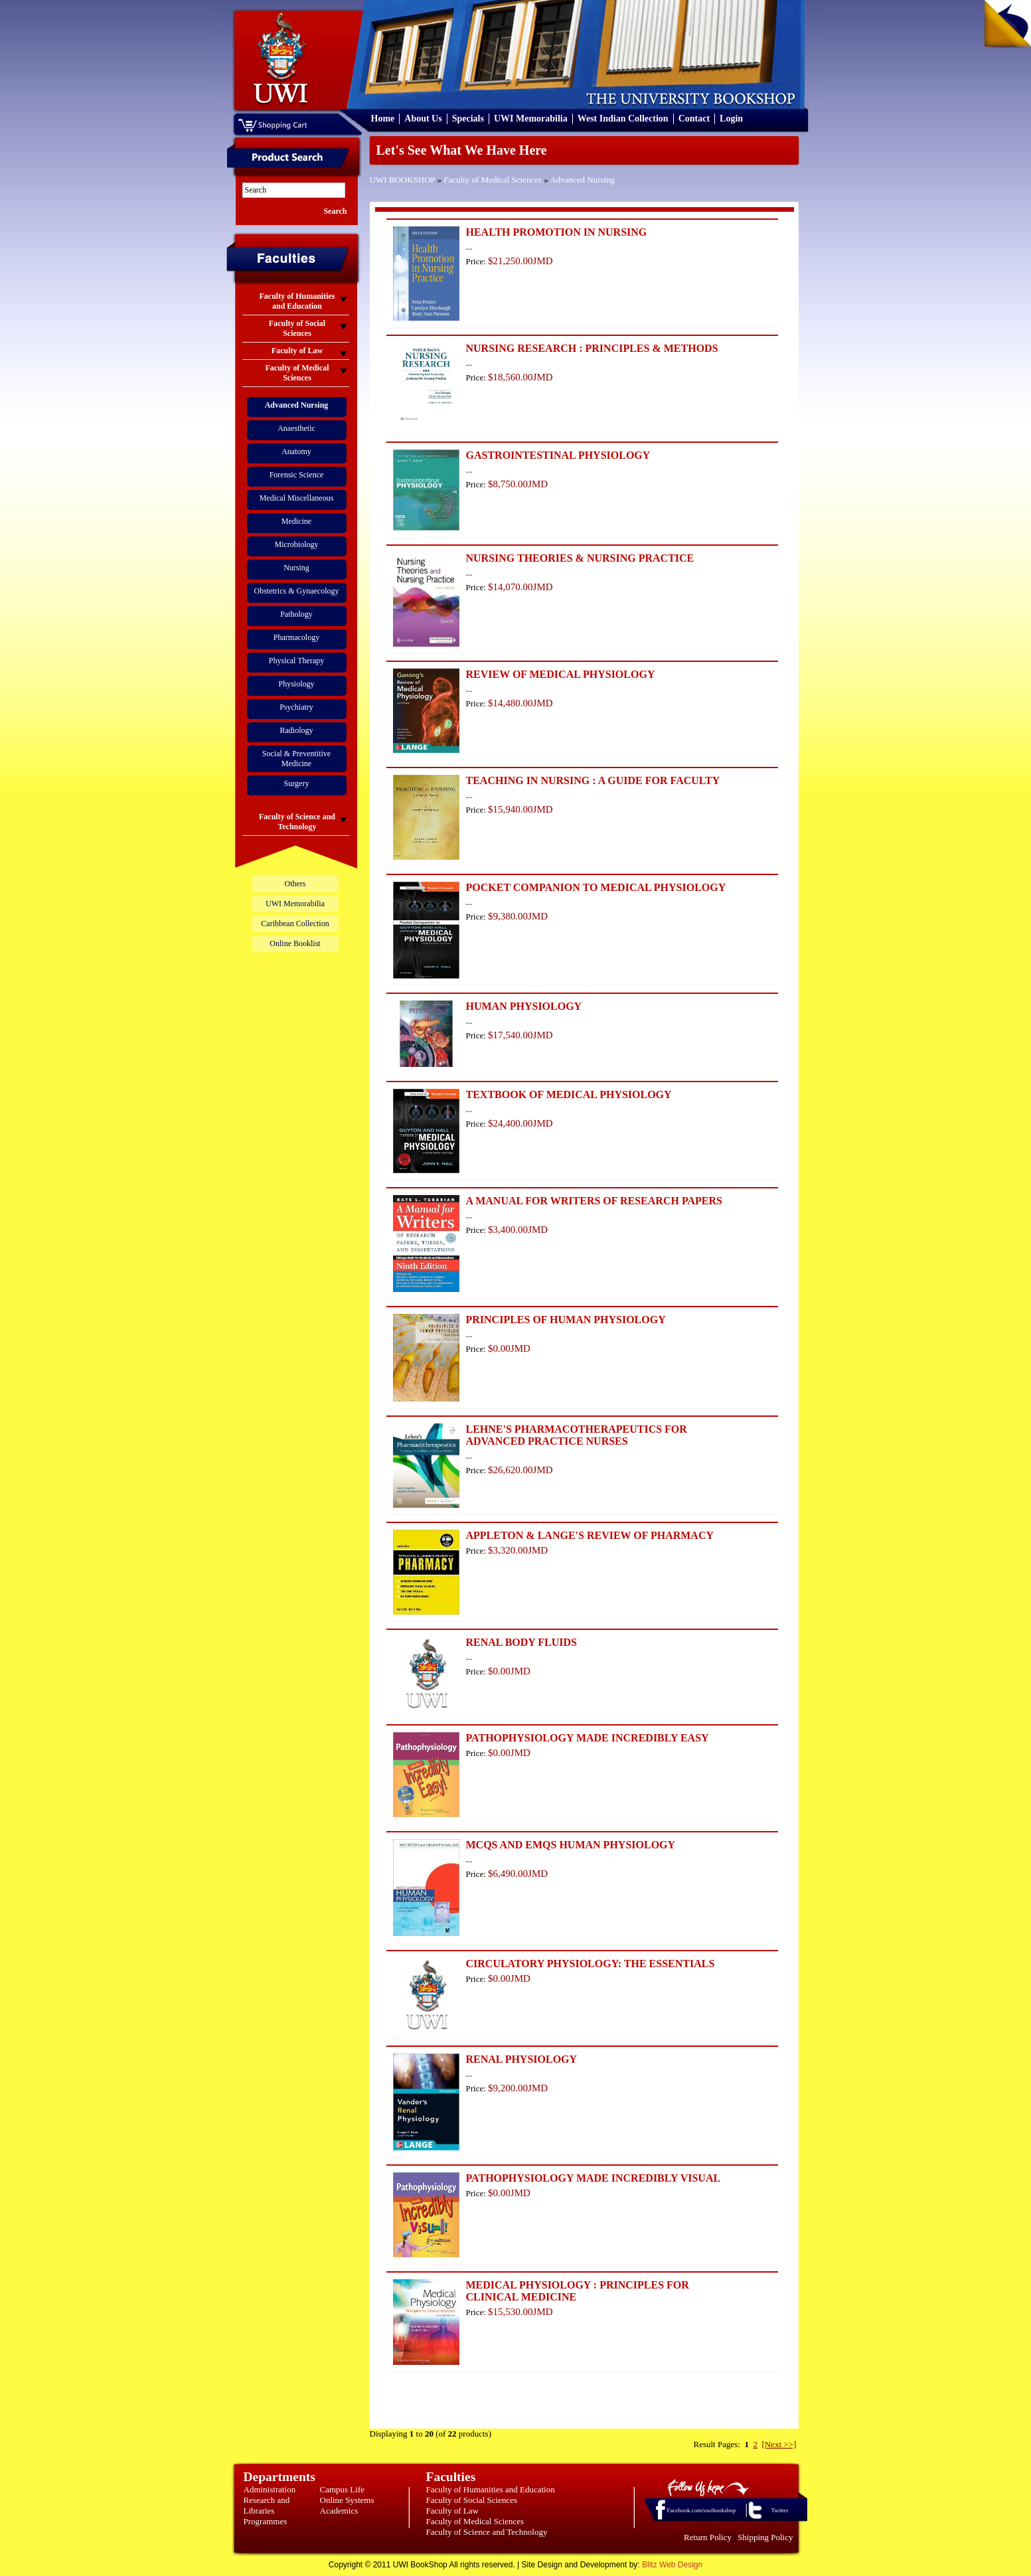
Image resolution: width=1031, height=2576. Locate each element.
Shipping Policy (765, 2537)
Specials (468, 118)
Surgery (296, 783)
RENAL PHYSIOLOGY (522, 2059)
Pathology (296, 614)
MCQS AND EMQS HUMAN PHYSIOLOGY (571, 1844)
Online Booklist (295, 943)
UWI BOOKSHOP (403, 180)
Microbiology (297, 544)
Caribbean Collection (295, 923)
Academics (339, 2511)
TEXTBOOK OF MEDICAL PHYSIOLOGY (569, 1094)
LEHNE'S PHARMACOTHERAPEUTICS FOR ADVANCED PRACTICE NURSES (576, 1435)
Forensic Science (297, 474)
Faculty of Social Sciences (472, 2500)
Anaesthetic (296, 428)
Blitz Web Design (672, 2564)
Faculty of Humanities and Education (490, 2489)
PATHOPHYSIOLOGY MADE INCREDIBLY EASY (587, 1737)
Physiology (296, 683)
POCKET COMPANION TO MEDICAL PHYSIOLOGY (596, 887)
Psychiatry (296, 707)
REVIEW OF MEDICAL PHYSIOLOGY (560, 674)
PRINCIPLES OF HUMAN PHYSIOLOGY (566, 1319)
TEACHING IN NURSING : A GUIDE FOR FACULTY (593, 780)
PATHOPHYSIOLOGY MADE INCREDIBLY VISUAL (593, 2178)
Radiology (296, 730)
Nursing (296, 567)
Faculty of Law (452, 2511)
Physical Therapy (296, 660)
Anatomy (296, 451)
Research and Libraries (267, 2505)
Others (295, 883)
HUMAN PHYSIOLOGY (524, 1006)
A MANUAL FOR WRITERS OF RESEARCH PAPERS (594, 1200)
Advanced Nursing (582, 180)
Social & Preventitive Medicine (296, 758)
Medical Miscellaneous (297, 498)
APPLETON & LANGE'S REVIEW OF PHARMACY (590, 1535)
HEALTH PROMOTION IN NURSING (556, 232)
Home (383, 118)
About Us (422, 118)
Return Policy (708, 2537)
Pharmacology (296, 637)
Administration (270, 2489)
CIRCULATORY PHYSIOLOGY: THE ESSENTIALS (590, 1963)
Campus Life (342, 2489)
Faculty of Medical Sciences (492, 180)
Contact (694, 118)
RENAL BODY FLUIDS (521, 1642)
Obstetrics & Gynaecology (296, 591)
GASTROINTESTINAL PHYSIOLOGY (558, 455)
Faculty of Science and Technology (487, 2532)
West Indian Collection (623, 118)
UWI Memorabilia (531, 118)
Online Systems (347, 2500)
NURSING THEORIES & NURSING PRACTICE (580, 558)
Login (731, 118)
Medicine (296, 521)
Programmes (265, 2521)
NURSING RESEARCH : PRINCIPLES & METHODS (592, 348)
